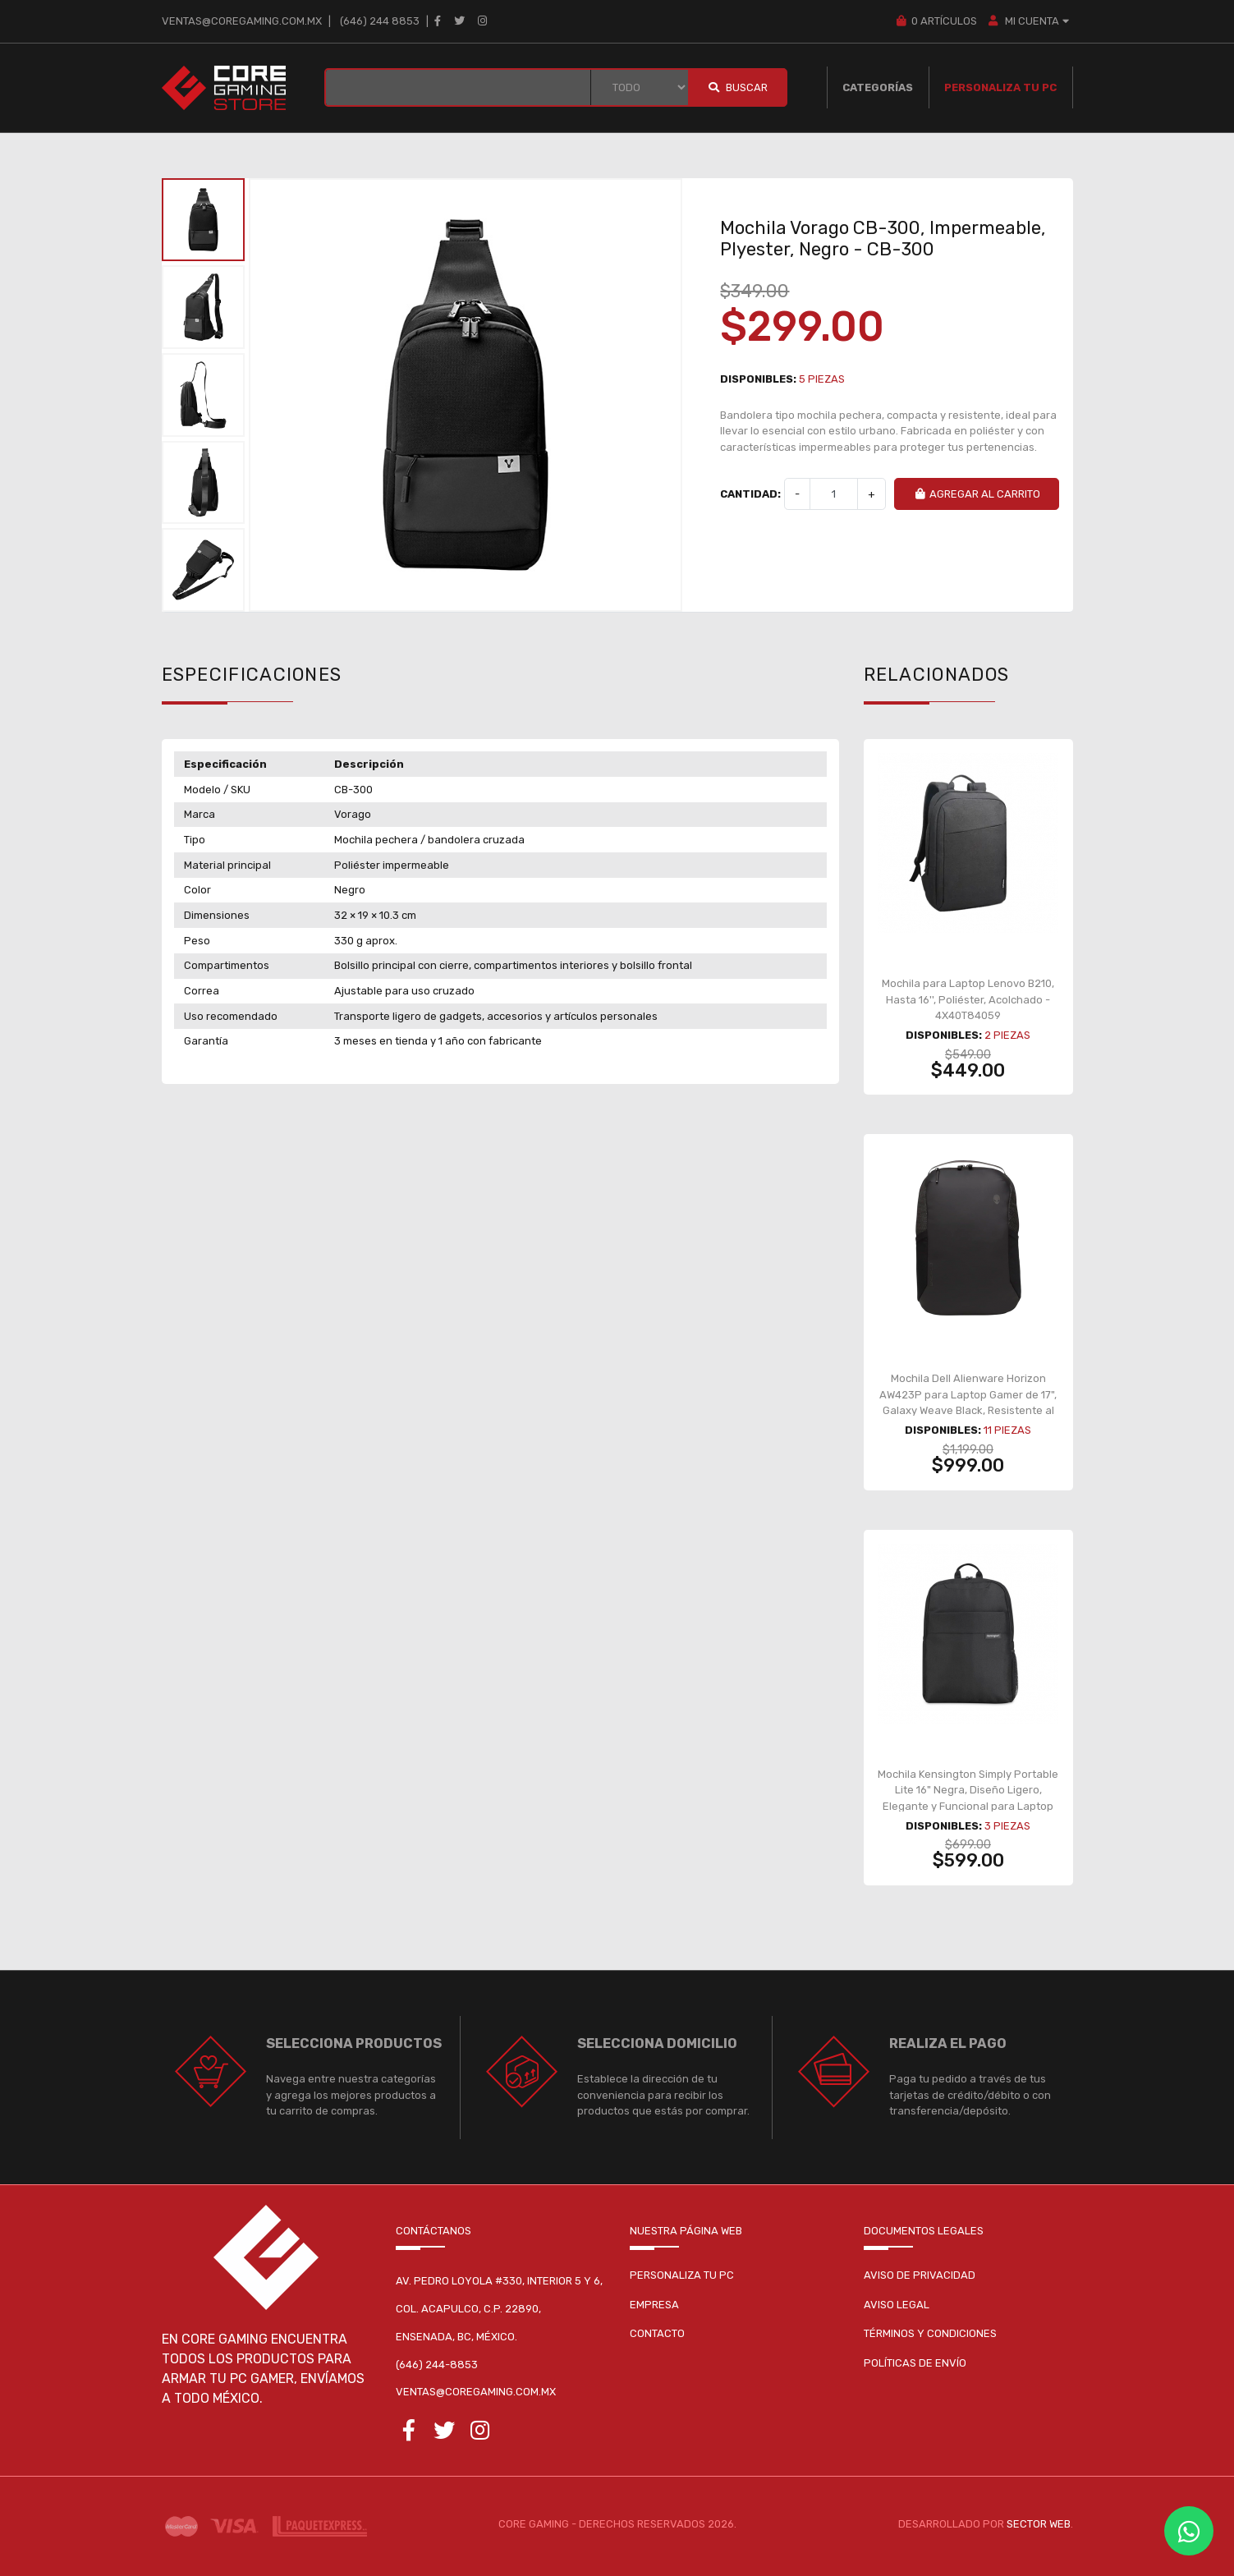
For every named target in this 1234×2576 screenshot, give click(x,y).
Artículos (936, 21)
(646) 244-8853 (437, 2364)
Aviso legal (896, 2304)
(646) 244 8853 (380, 21)
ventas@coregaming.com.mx (242, 21)
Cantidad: (750, 494)
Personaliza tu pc (682, 2275)
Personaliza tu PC (1000, 87)
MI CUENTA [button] (1029, 21)
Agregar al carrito (976, 494)
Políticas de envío (915, 2363)
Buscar (737, 87)
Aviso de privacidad (919, 2275)
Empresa (654, 2304)
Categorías (877, 87)
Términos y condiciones (930, 2333)
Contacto (657, 2333)
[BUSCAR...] (458, 87)
